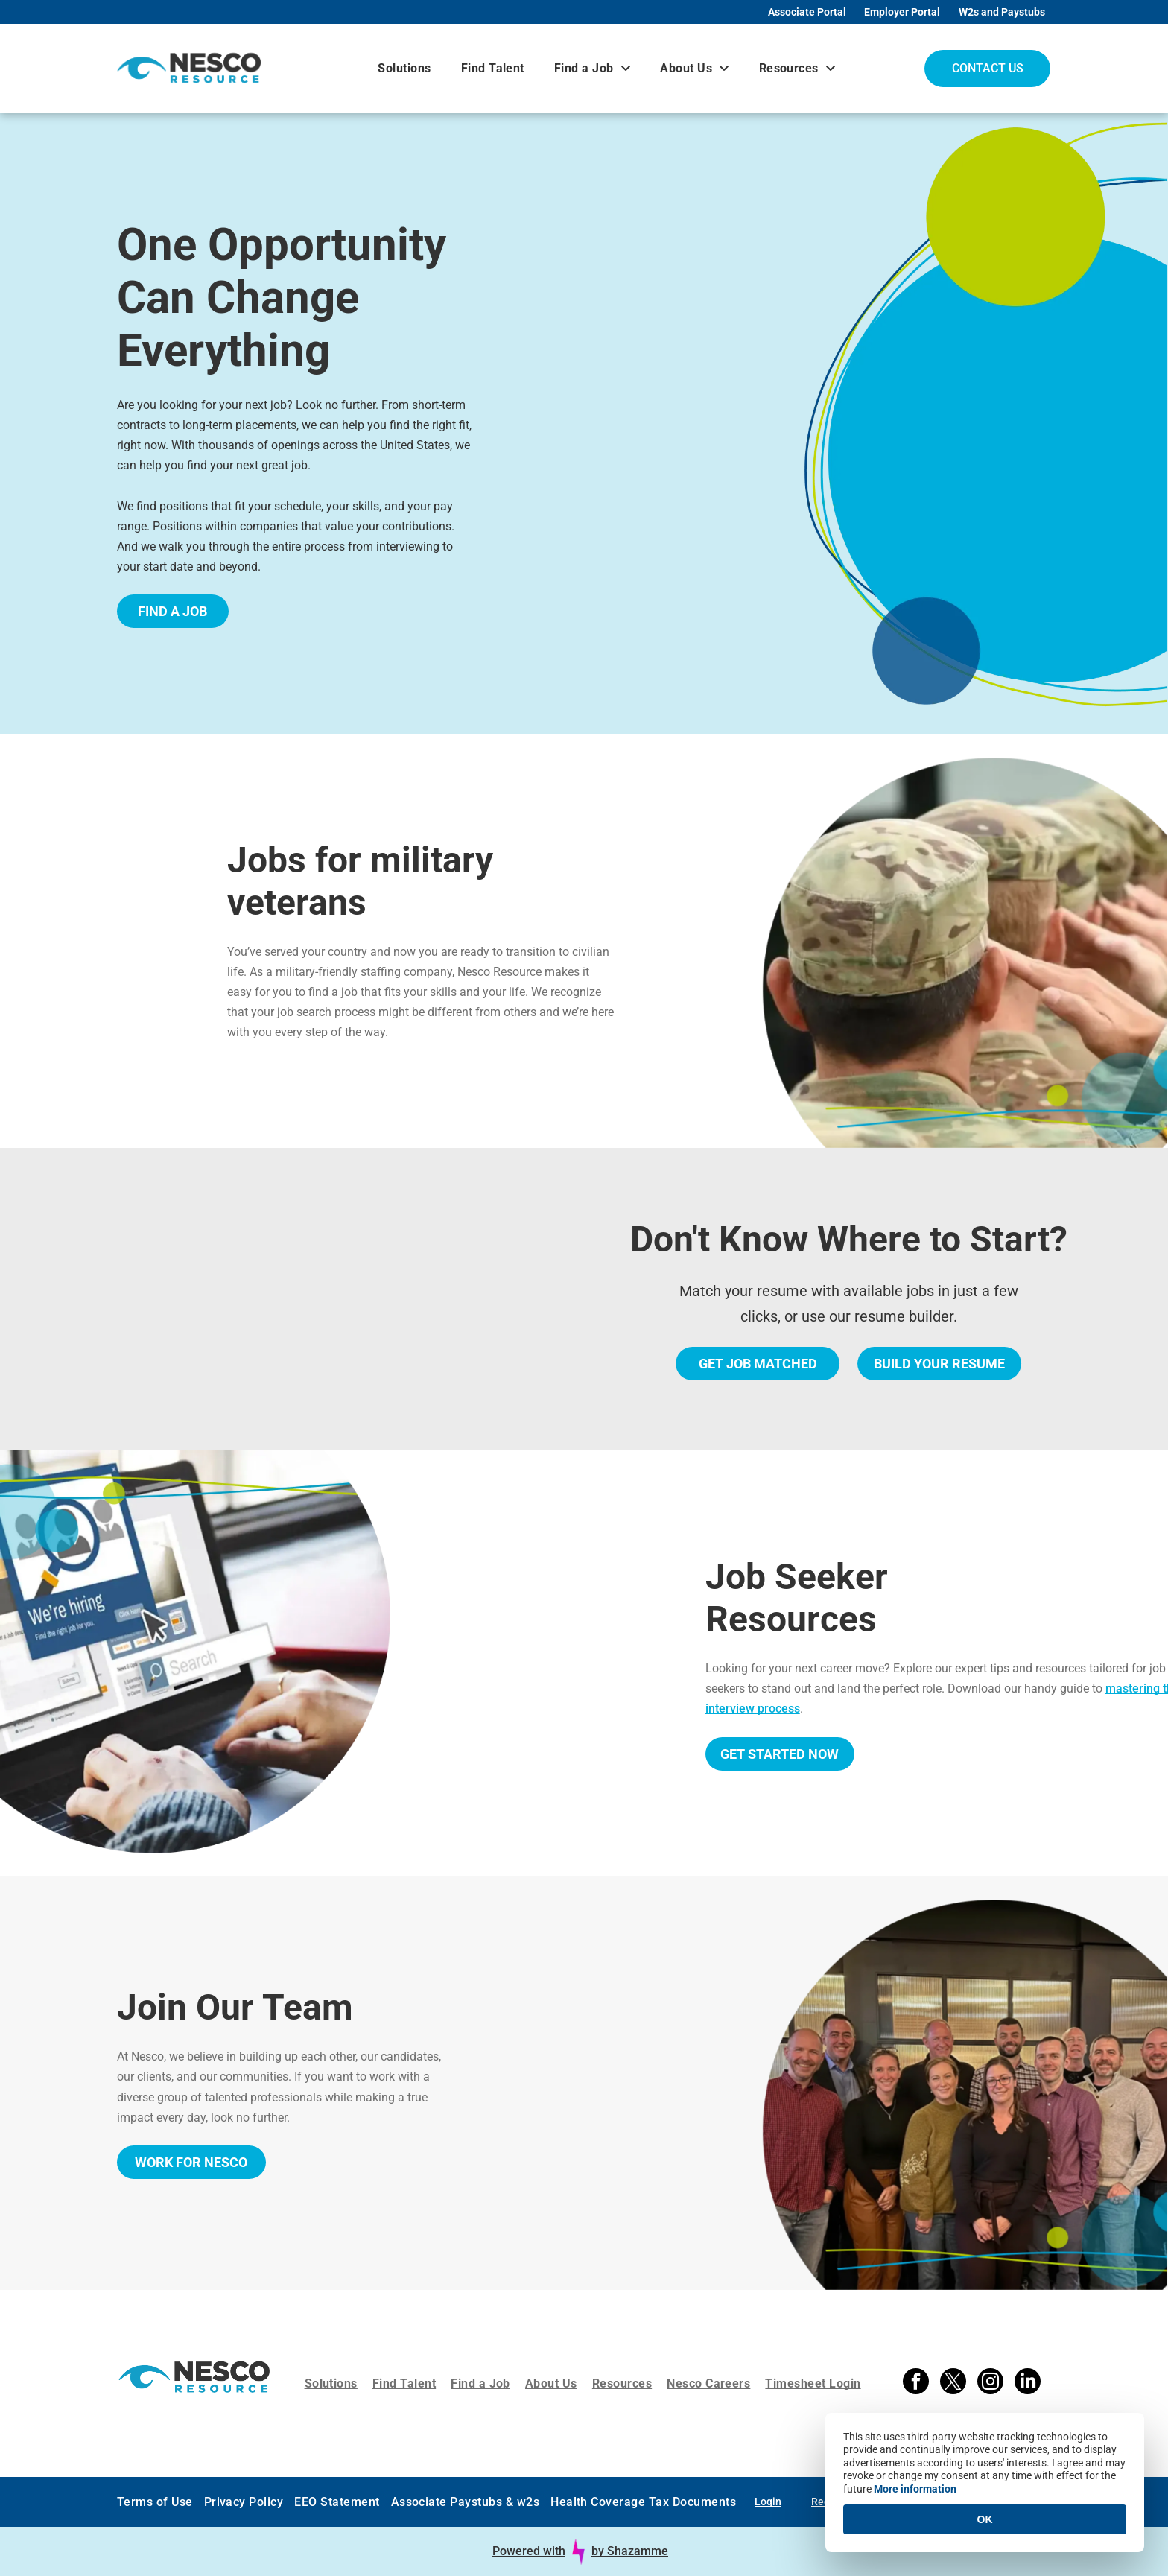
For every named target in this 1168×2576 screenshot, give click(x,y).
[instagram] (990, 2383)
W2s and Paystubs (1002, 12)
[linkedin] (1028, 2383)
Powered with (528, 2551)
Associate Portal (807, 12)
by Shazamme (629, 2551)
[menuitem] (404, 68)
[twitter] (953, 2383)
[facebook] (916, 2383)
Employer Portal (902, 12)
